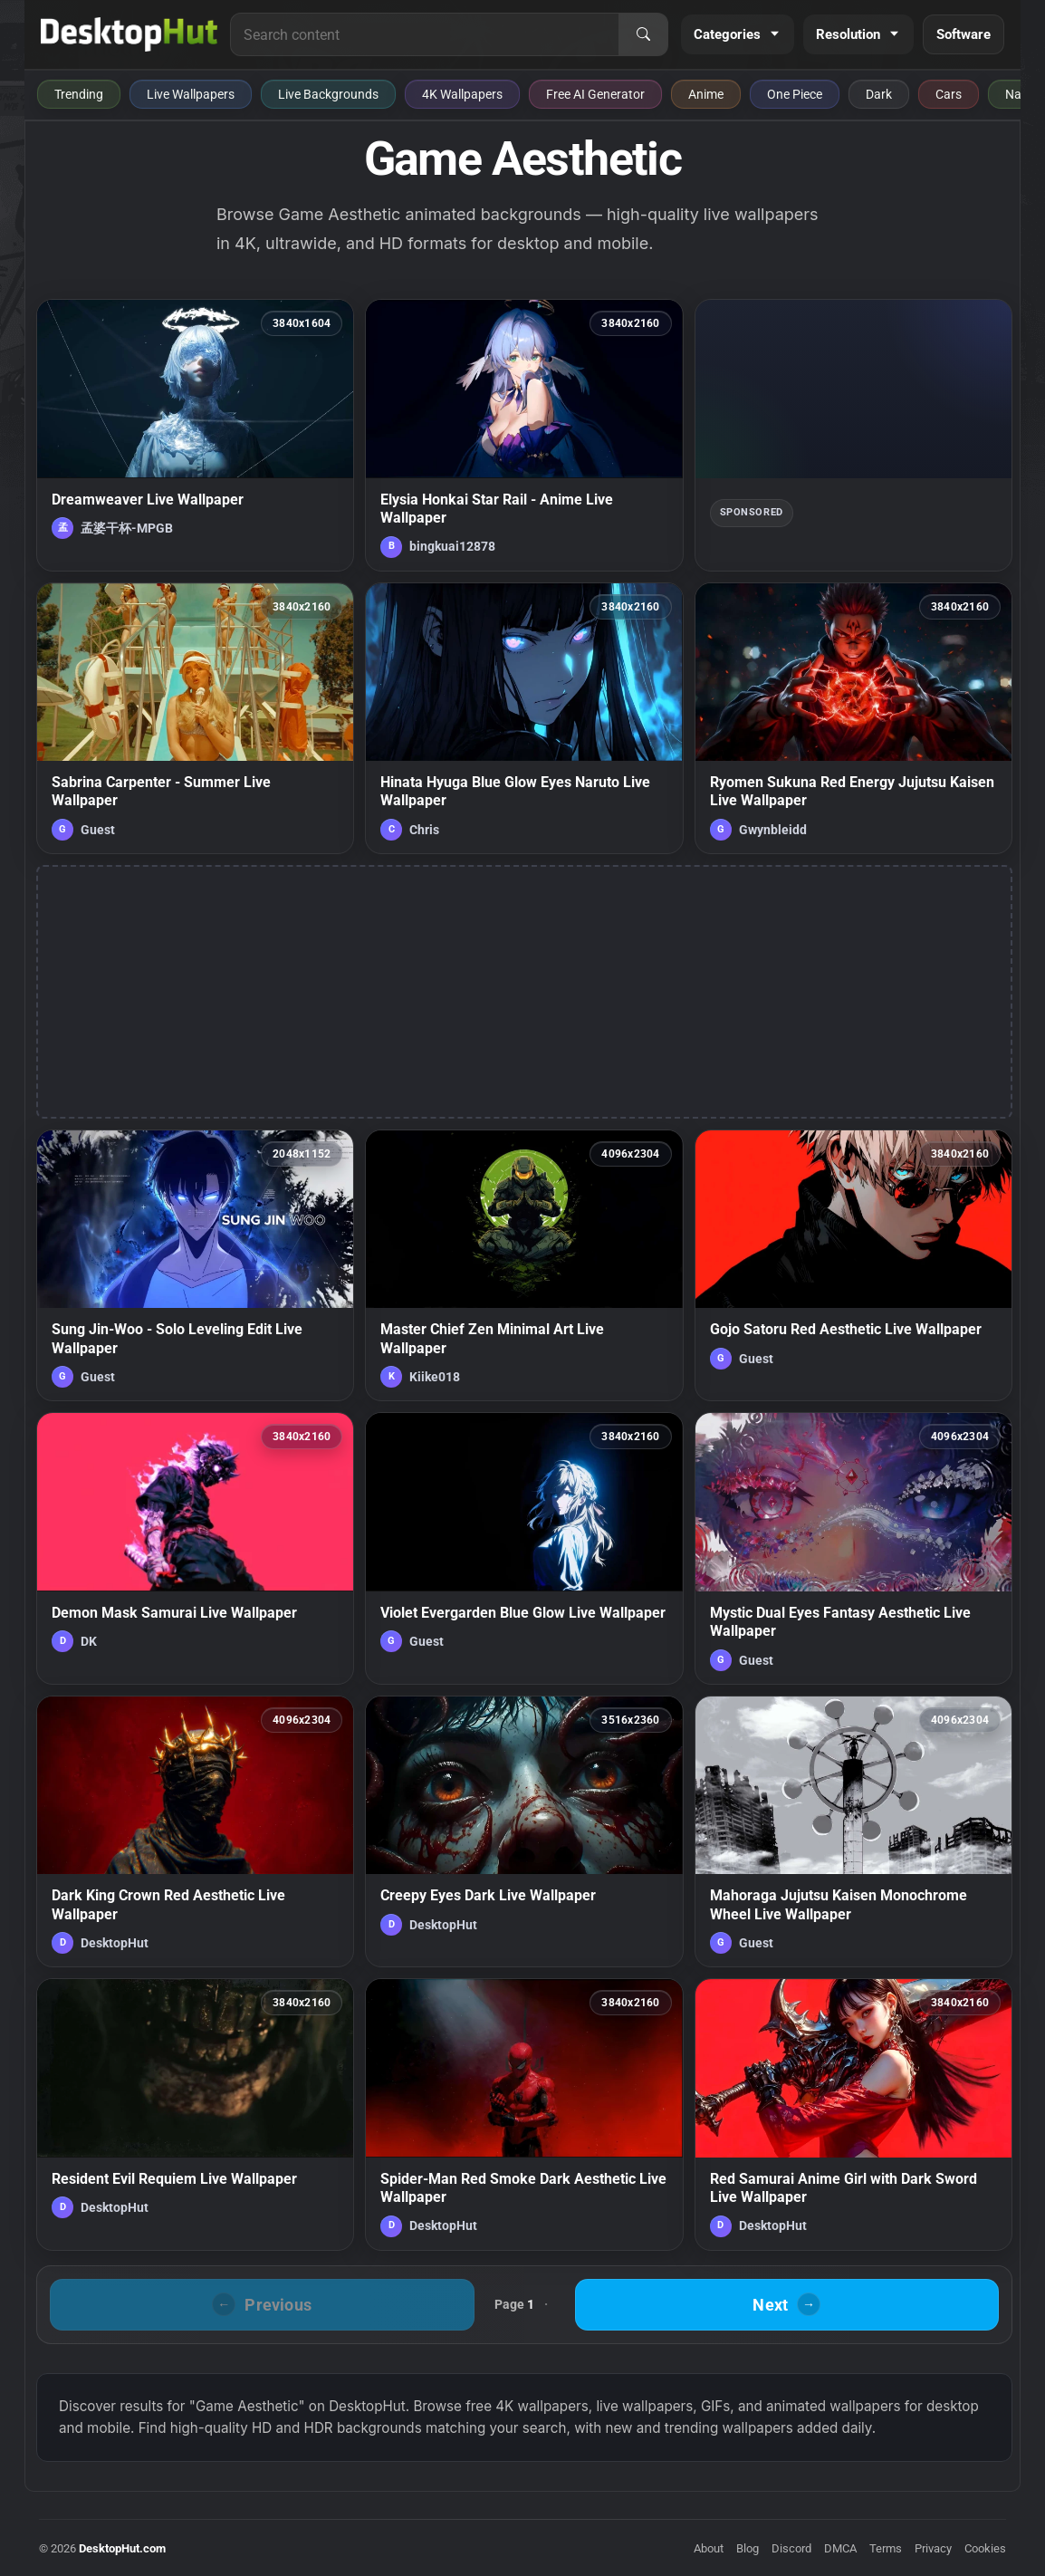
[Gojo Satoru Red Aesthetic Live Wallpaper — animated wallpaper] (853, 1265)
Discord (791, 2548)
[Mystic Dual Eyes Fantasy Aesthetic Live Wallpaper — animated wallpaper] (853, 1548)
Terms (885, 2548)
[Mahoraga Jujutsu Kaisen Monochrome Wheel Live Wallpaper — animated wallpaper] (853, 1831)
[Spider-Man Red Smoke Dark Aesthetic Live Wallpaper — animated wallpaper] (524, 2114)
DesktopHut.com (122, 2548)
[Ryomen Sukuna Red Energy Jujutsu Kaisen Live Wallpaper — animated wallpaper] (853, 718)
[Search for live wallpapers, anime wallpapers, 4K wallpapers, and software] (424, 34)
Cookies (985, 2548)
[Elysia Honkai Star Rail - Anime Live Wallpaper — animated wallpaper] (524, 435)
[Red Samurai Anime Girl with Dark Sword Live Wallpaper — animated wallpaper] (853, 2114)
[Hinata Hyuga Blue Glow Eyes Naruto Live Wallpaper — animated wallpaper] (524, 718)
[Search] (642, 34)
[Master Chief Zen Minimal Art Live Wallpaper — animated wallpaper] (524, 1265)
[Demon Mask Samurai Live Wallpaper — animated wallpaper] (195, 1548)
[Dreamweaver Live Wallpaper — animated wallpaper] (195, 435)
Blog (747, 2548)
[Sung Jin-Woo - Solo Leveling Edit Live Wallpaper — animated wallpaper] (195, 1265)
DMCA (840, 2548)
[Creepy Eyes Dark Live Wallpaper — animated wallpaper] (524, 1831)
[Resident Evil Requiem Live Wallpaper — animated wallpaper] (195, 2114)
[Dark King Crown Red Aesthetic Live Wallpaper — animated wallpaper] (195, 1831)
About (709, 2548)
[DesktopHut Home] (129, 34)
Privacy (933, 2548)
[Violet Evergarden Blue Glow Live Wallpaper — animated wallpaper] (524, 1548)
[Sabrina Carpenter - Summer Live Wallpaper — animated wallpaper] (195, 718)
